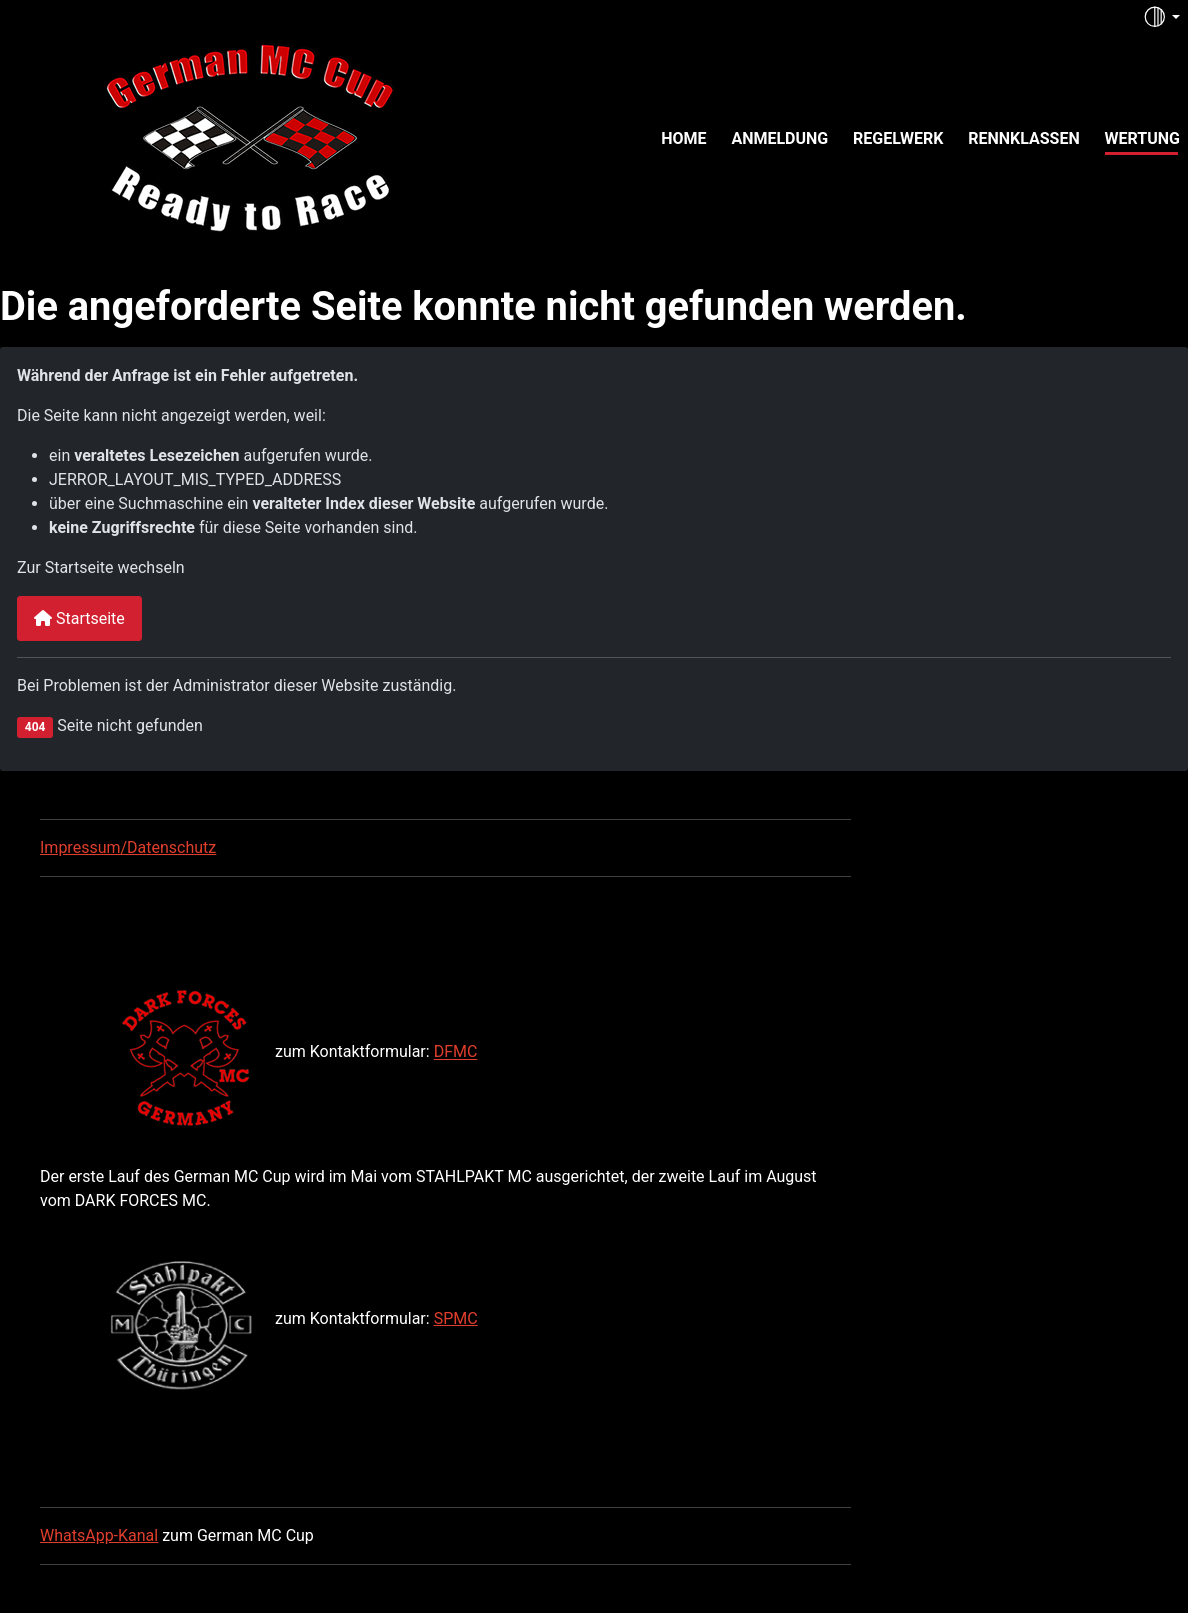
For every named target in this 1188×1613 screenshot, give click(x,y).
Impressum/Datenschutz (128, 847)
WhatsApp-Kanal (99, 1535)
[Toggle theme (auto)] (1161, 17)
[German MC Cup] (208, 136)
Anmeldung (779, 138)
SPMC (456, 1318)
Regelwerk (898, 138)
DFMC (456, 1052)
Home (683, 138)
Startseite (79, 618)
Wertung (1142, 138)
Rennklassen (1024, 138)
